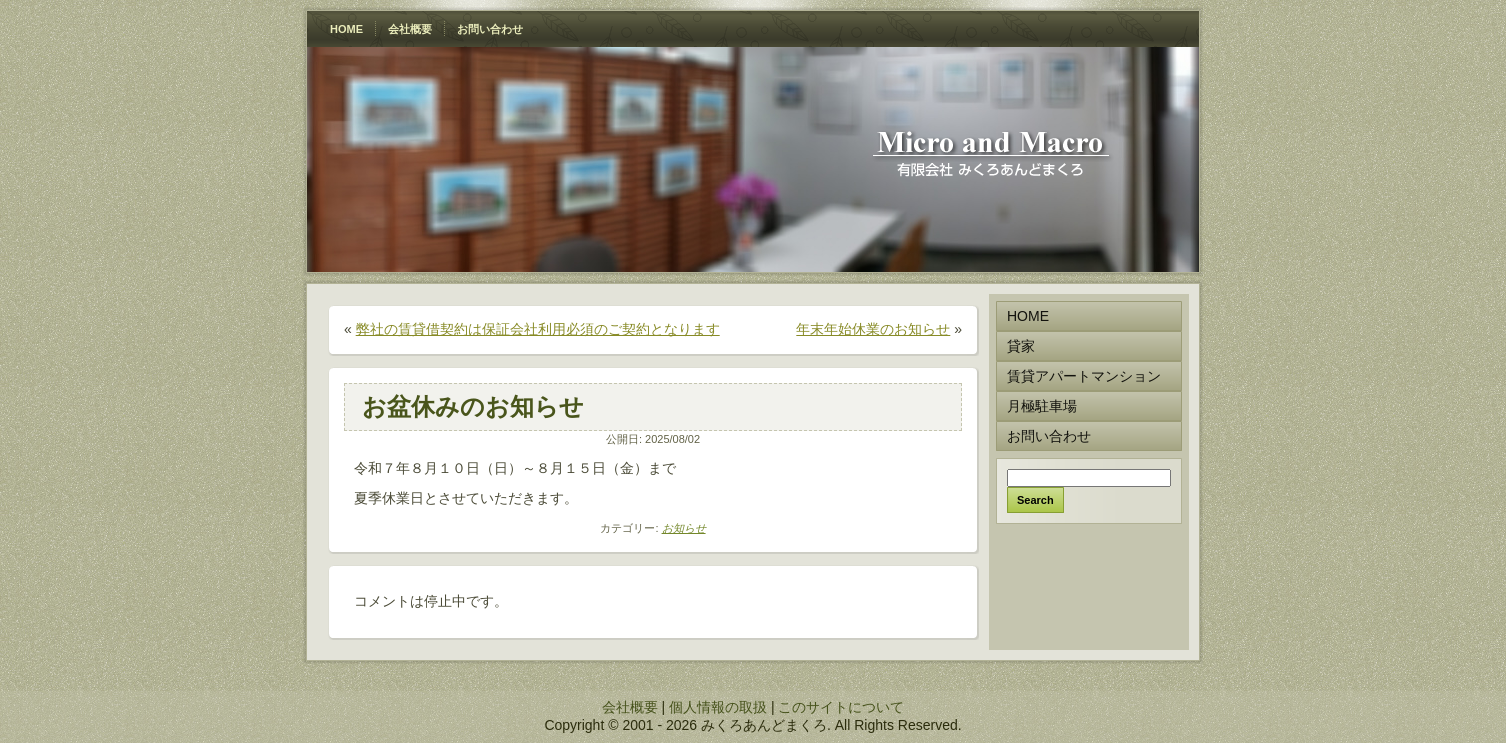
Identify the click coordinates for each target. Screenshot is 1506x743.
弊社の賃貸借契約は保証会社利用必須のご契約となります (538, 329)
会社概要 (630, 707)
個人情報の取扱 (718, 707)
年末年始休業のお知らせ (873, 329)
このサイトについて (841, 707)
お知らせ (684, 528)
